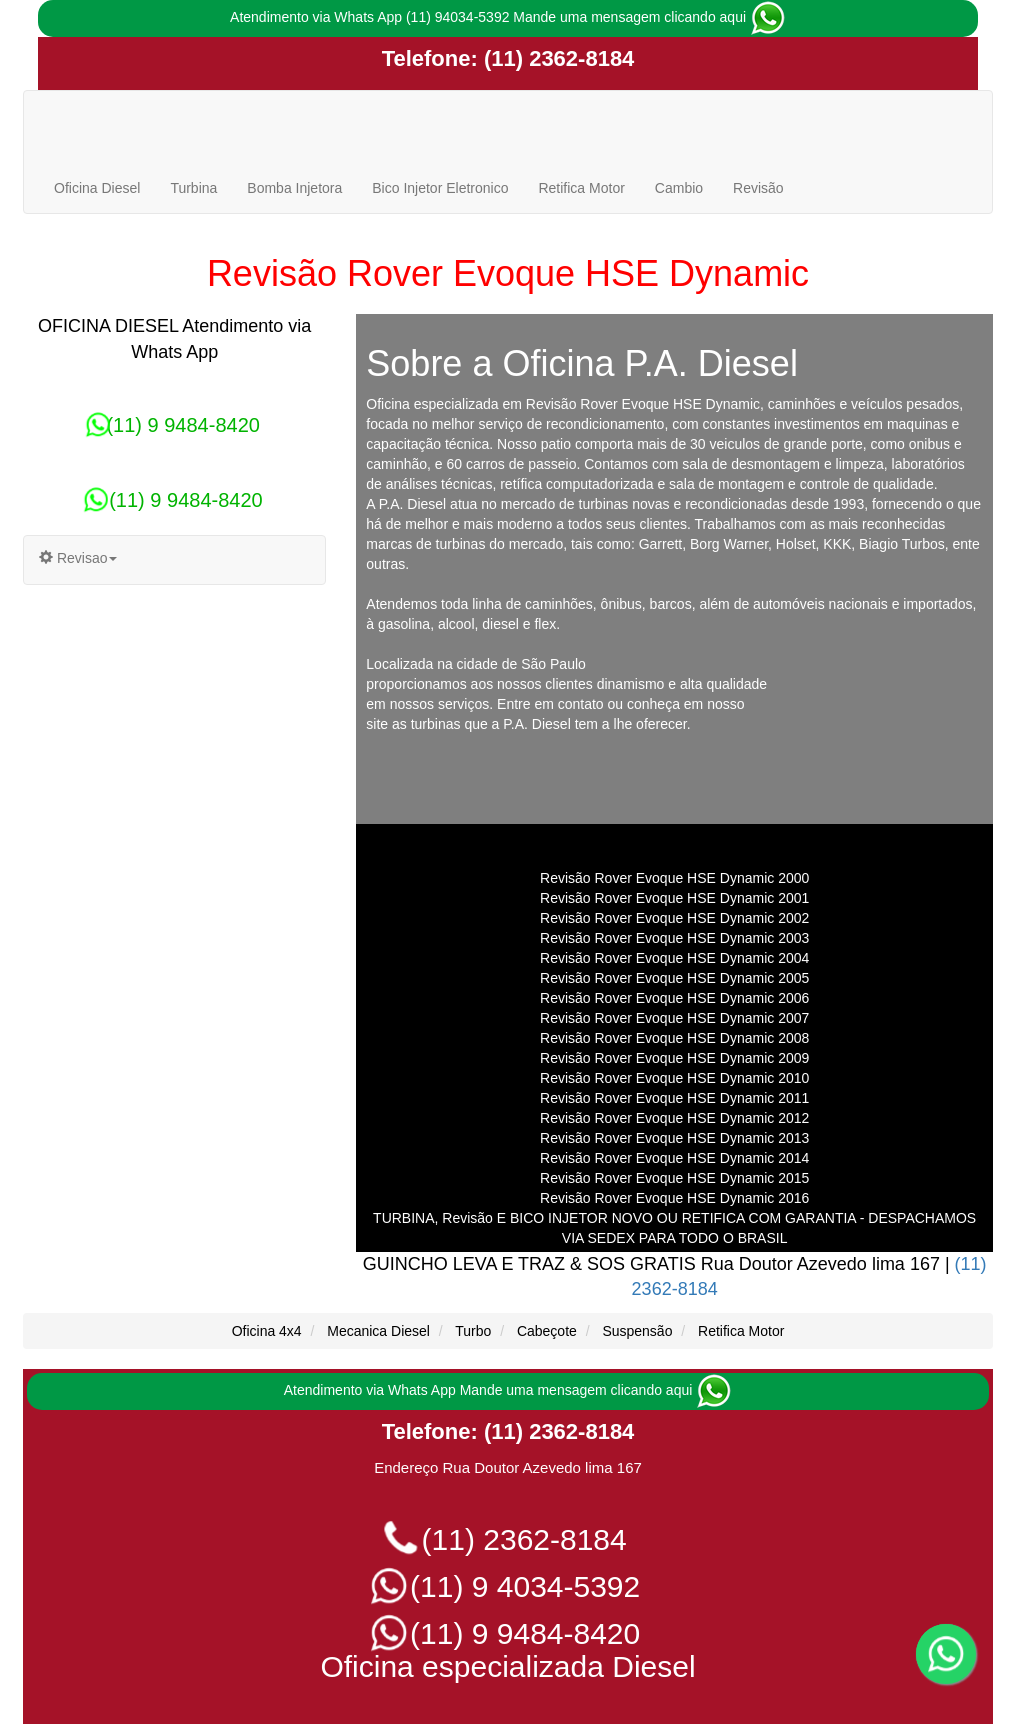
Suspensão (637, 1331)
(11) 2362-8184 (556, 58)
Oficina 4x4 (267, 1331)
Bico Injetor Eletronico (440, 188)
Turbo (473, 1331)
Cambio (679, 188)
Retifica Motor (581, 188)
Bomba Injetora (294, 188)
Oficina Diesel (97, 188)
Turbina (193, 188)
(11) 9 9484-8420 (174, 425)
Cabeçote (547, 1331)
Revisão (758, 188)
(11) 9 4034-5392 (508, 1586)
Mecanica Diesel (378, 1331)
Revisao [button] (78, 558)
